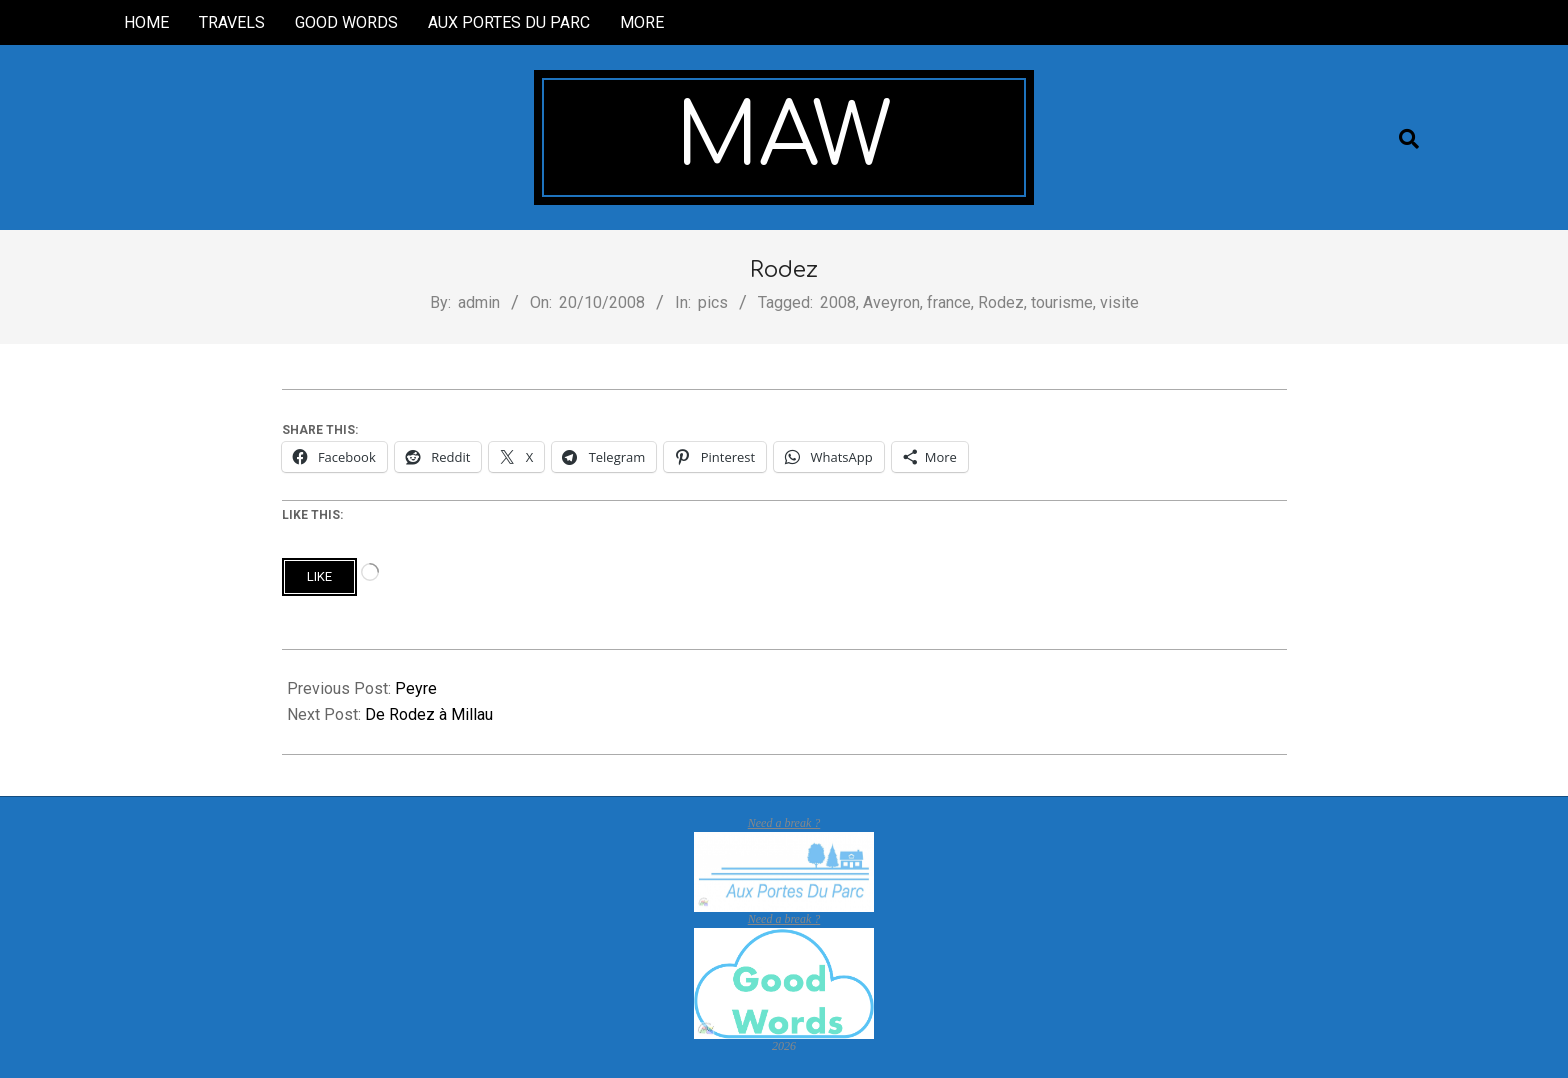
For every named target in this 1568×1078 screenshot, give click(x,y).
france (949, 302)
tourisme (1062, 302)
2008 (838, 302)
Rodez (1001, 302)
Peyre (416, 688)
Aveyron (891, 302)
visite (1119, 302)
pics (713, 302)
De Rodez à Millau (429, 714)
